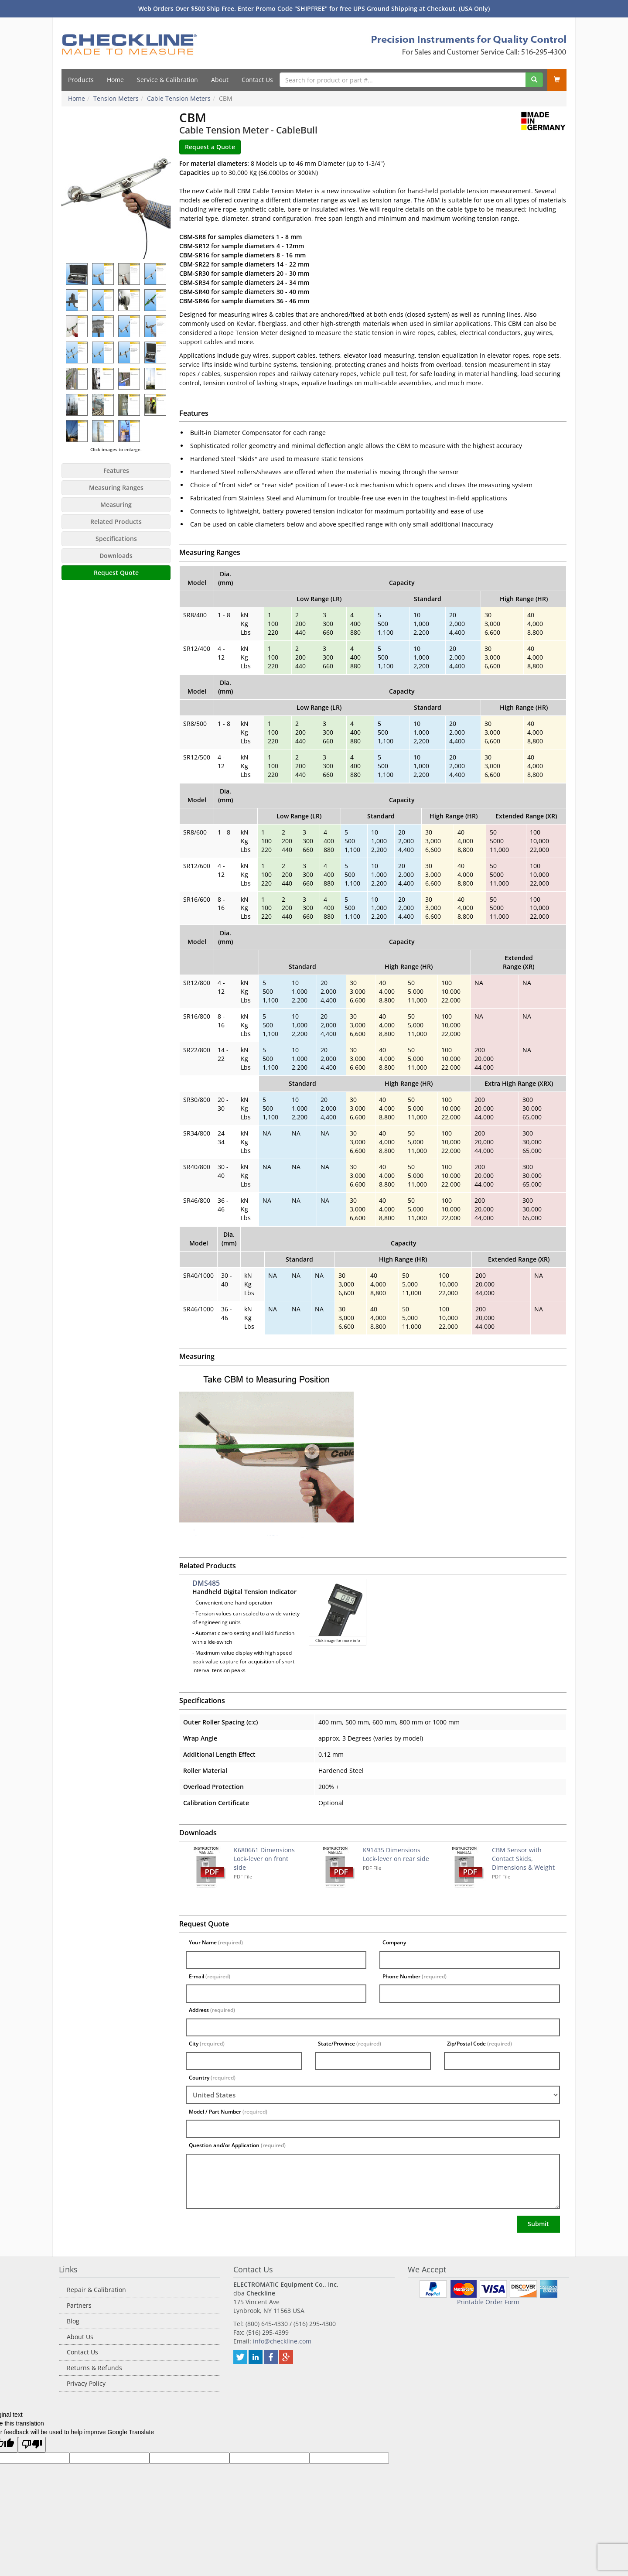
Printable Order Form (488, 2302)
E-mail (209, 1976)
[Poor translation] (32, 2445)
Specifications (116, 538)
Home (115, 79)
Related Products (116, 521)
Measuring (116, 504)
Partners (79, 2305)
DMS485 (206, 1583)
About (220, 79)
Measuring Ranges (116, 487)
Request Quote (116, 572)
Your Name (216, 1942)
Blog (73, 2321)
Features (116, 470)
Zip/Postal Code (479, 2043)
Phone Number (414, 1976)
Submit (538, 2224)
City (207, 2043)
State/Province (349, 2043)
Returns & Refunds (94, 2368)
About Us (80, 2337)
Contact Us (257, 79)
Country (212, 2077)
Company (394, 1942)
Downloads (116, 555)
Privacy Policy (86, 2383)
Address (212, 2010)
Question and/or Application (237, 2145)
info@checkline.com (282, 2341)
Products (81, 79)
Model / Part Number (228, 2111)
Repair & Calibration (96, 2289)
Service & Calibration (167, 79)
